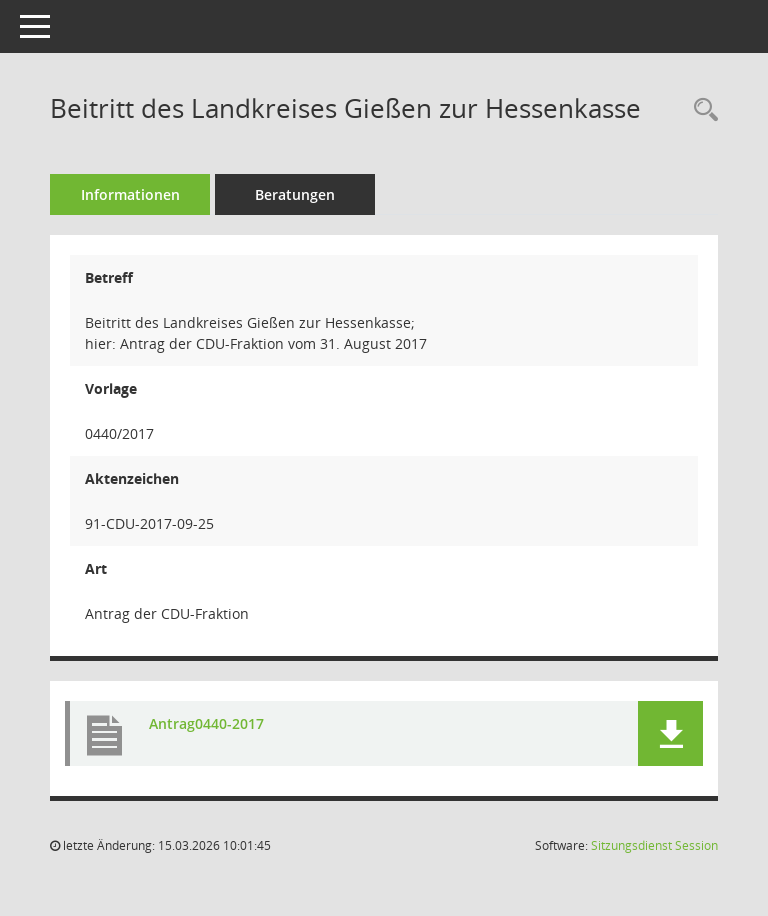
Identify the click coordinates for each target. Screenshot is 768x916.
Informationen (130, 194)
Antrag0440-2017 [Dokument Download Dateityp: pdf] (206, 723)
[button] (670, 733)
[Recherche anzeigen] (701, 110)
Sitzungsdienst (654, 845)
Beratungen (295, 194)
